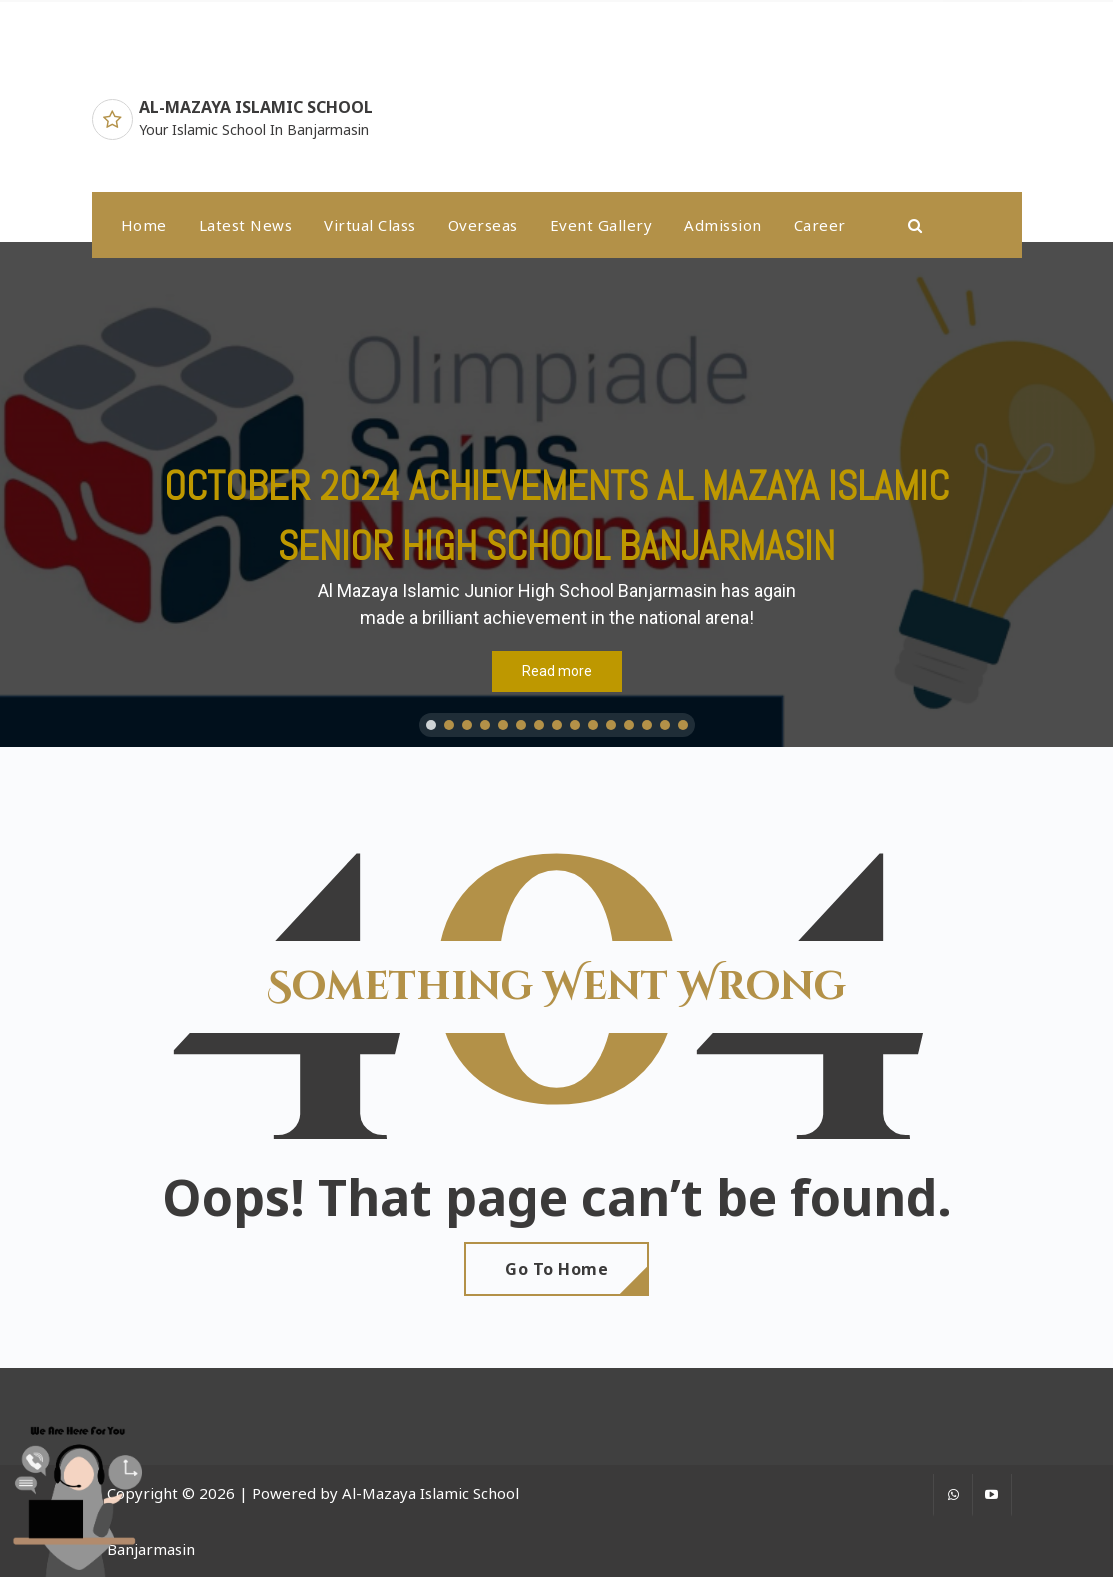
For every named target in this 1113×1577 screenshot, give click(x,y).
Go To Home (556, 1269)
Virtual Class (370, 225)
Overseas (483, 225)
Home (144, 225)
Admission (723, 225)
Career (820, 225)
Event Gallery (601, 225)
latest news (246, 225)
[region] (556, 494)
